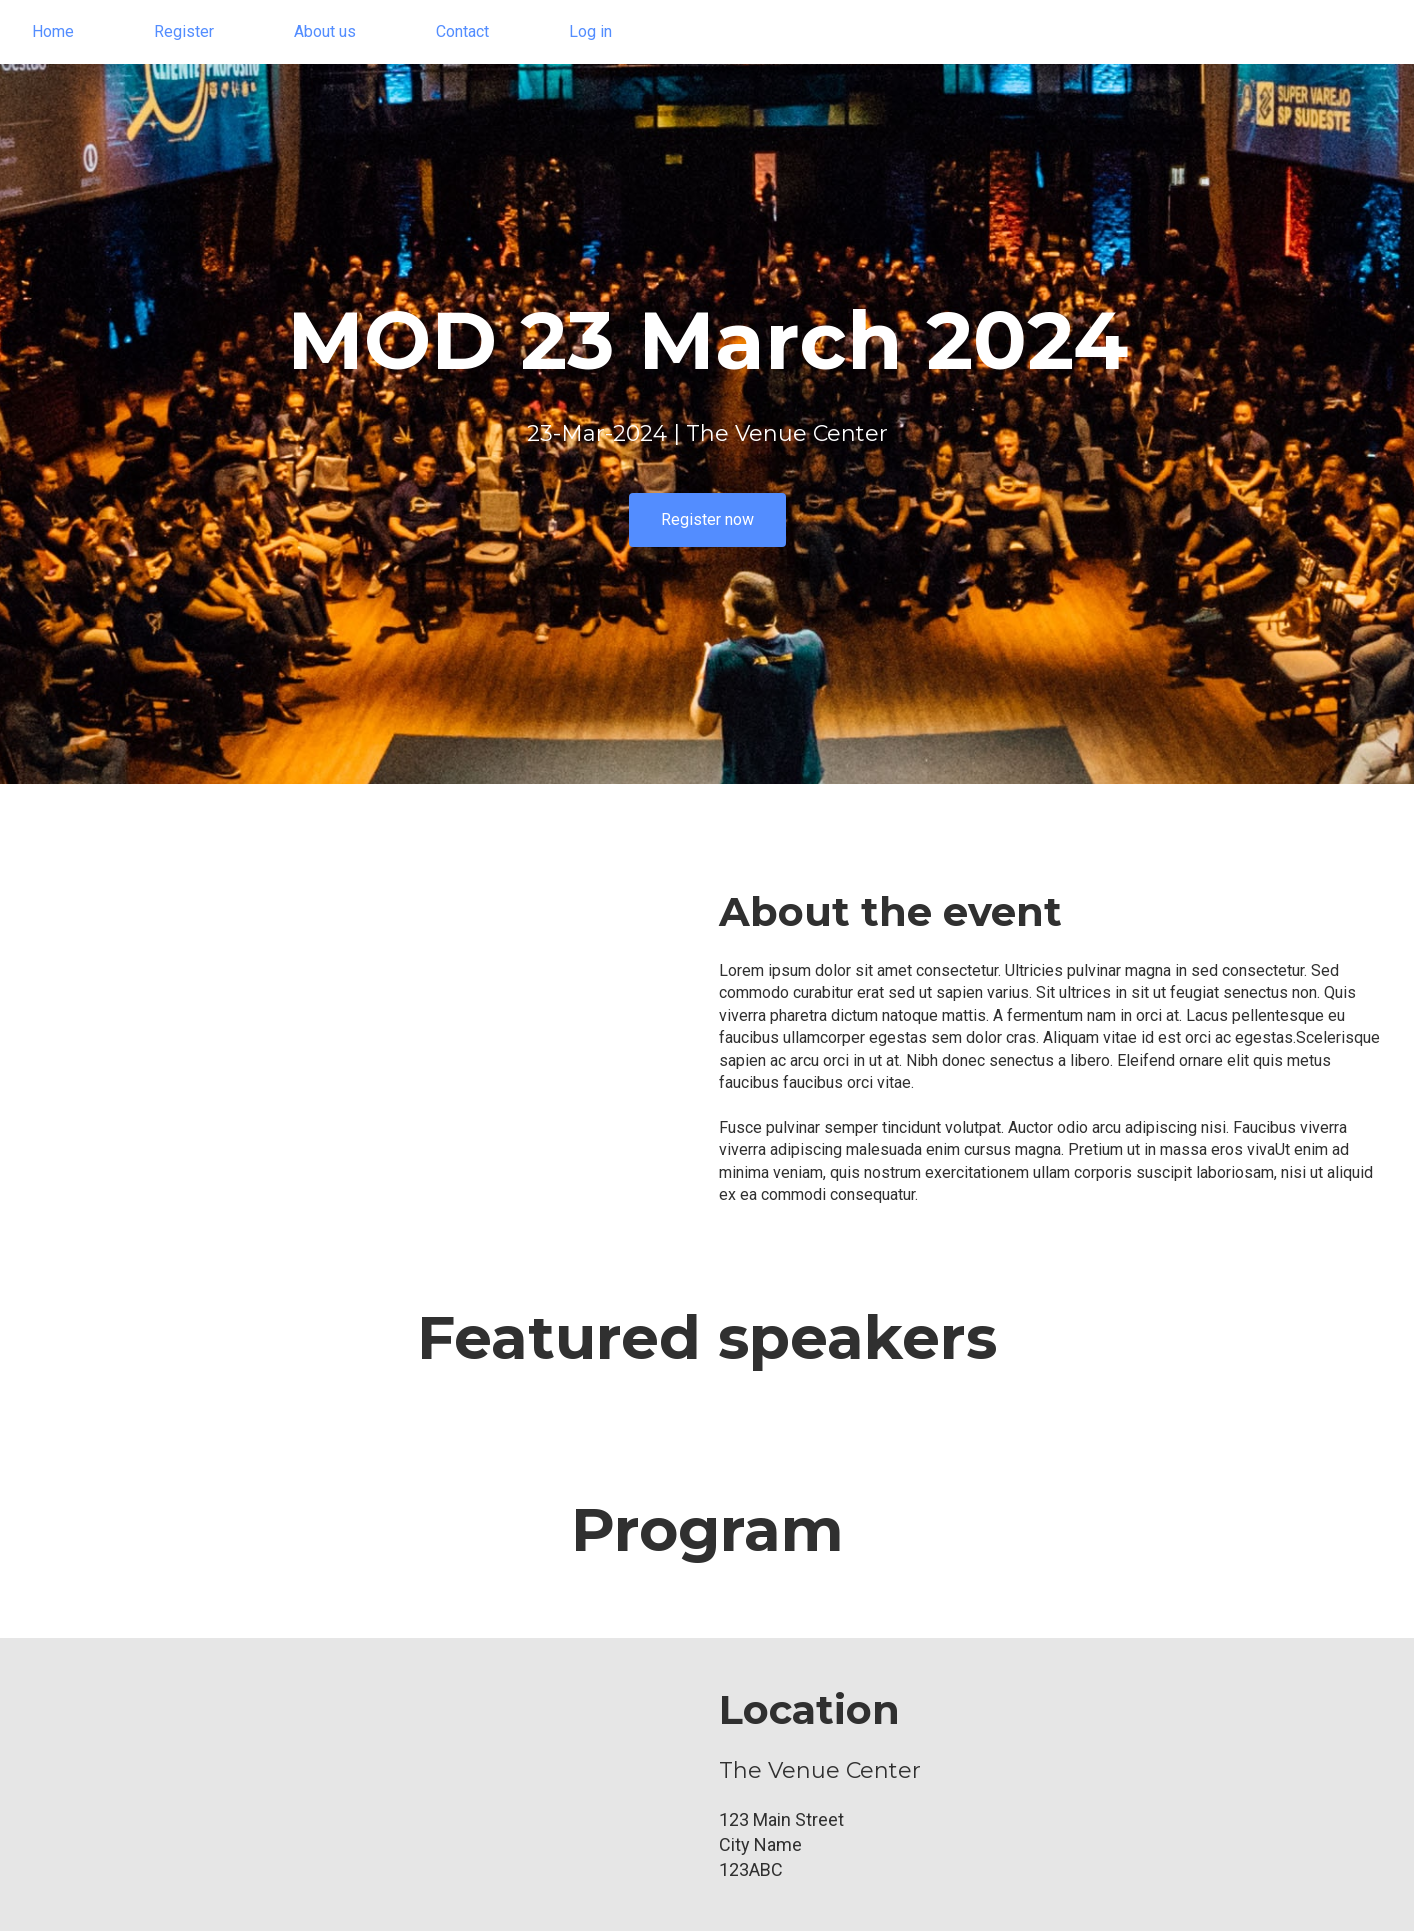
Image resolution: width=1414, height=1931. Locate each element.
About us (325, 31)
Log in (590, 31)
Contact (462, 31)
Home (53, 31)
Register (184, 31)
